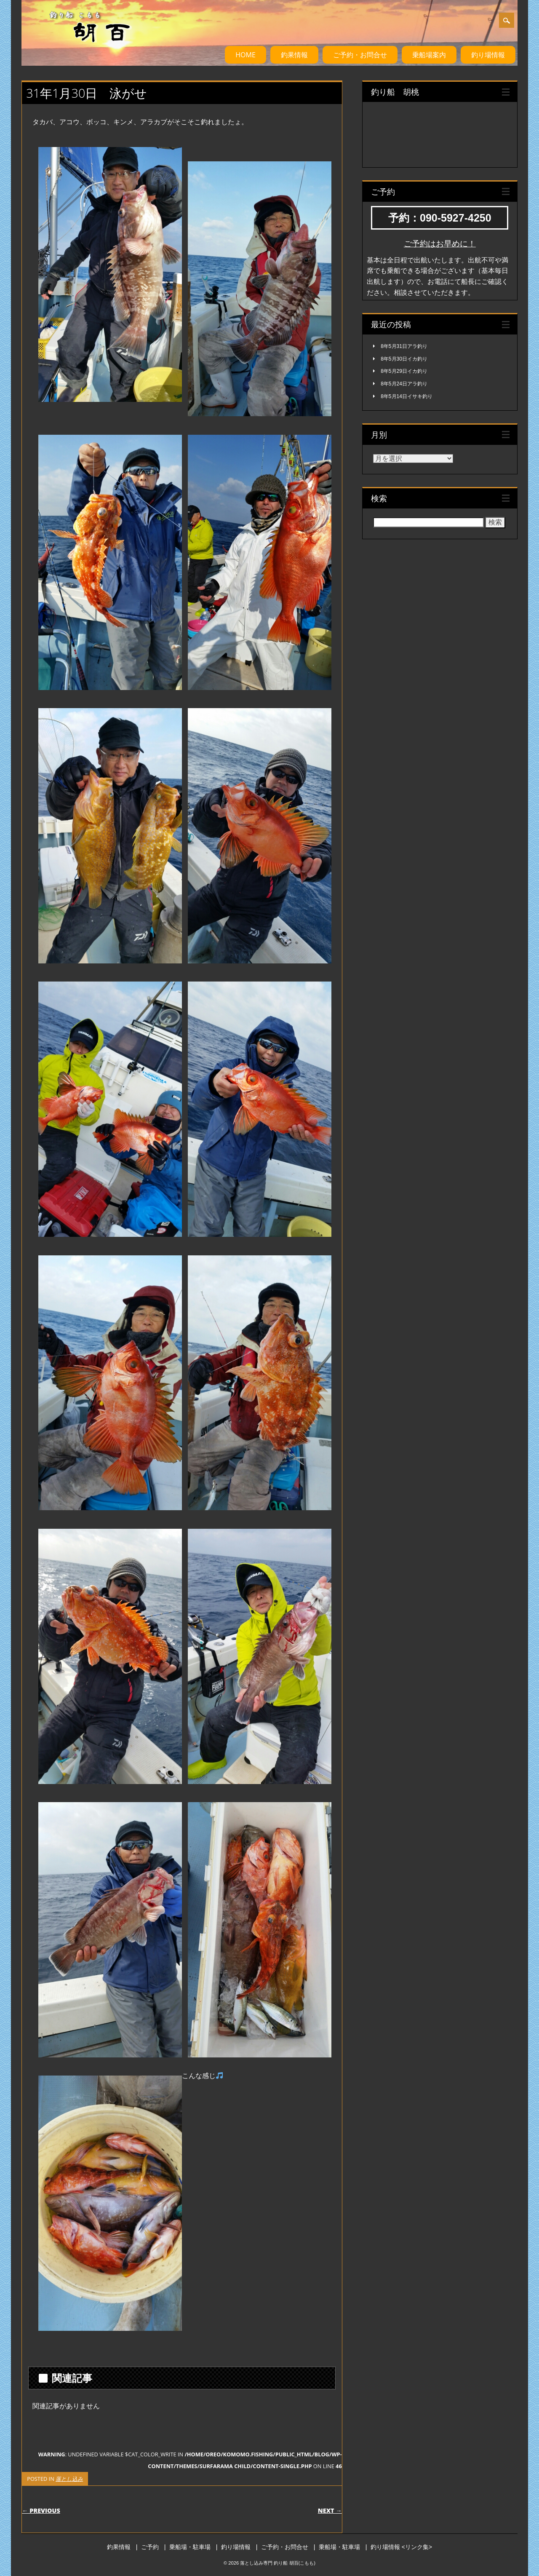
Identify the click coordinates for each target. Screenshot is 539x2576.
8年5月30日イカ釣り (404, 359)
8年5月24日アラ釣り (404, 384)
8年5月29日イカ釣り (404, 371)
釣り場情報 (488, 54)
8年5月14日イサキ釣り (406, 396)
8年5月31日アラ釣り (404, 346)
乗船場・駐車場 (190, 2547)
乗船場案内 (429, 54)
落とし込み (69, 2478)
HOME (245, 54)
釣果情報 (294, 54)
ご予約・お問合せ (360, 54)
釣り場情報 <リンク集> (401, 2547)
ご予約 (150, 2547)
